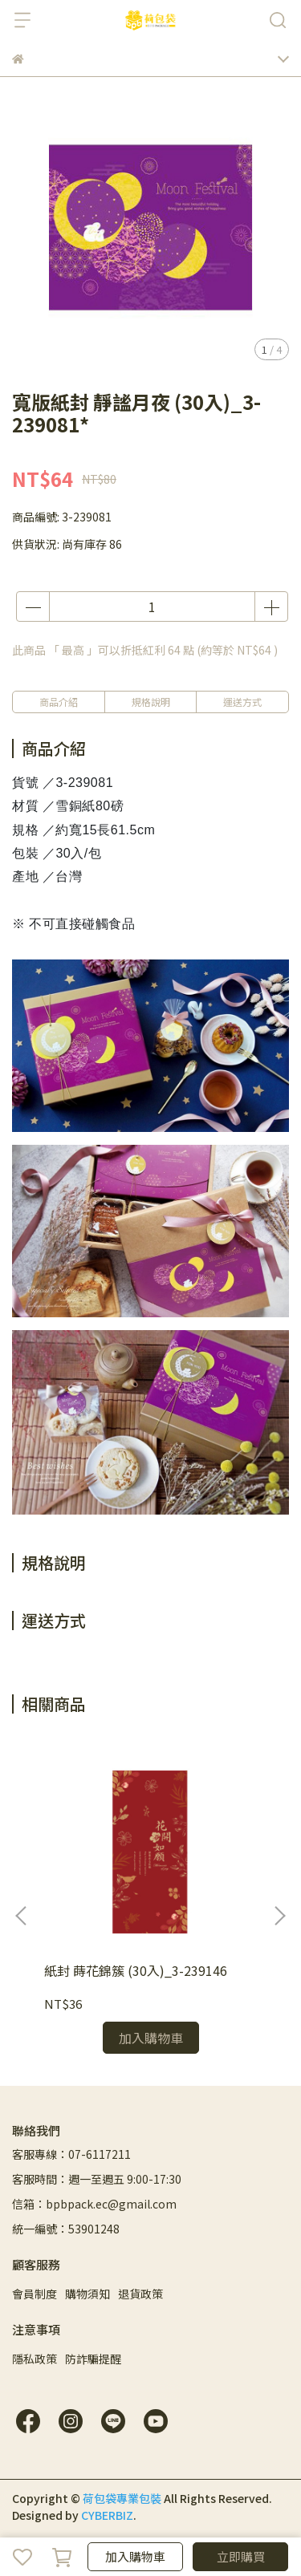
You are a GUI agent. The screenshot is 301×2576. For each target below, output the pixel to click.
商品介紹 (58, 701)
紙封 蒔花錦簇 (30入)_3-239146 (135, 1970)
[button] (279, 1915)
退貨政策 (140, 2294)
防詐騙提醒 (93, 2359)
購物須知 (87, 2294)
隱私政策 (34, 2359)
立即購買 (241, 2556)
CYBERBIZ (107, 2515)
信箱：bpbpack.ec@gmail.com (94, 2204)
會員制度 (34, 2294)
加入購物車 (135, 2556)
